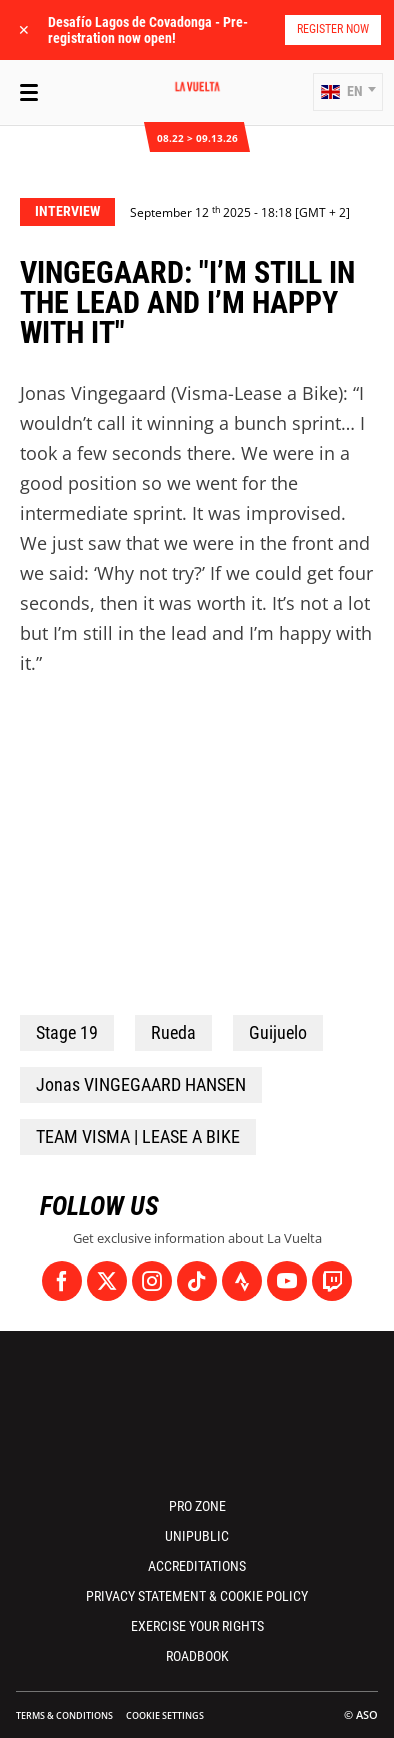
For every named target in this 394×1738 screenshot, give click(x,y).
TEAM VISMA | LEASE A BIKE (138, 1136)
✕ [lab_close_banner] (24, 29)
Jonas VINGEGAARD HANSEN (141, 1084)
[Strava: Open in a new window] (242, 1281)
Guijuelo (278, 1032)
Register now (333, 29)
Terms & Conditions (64, 1715)
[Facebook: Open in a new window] (62, 1281)
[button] (348, 92)
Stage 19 (67, 1032)
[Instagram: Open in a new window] (152, 1281)
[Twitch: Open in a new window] (332, 1281)
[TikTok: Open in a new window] (197, 1281)
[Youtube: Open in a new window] (287, 1281)
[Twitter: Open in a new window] (107, 1281)
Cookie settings (165, 1715)
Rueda (173, 1032)
